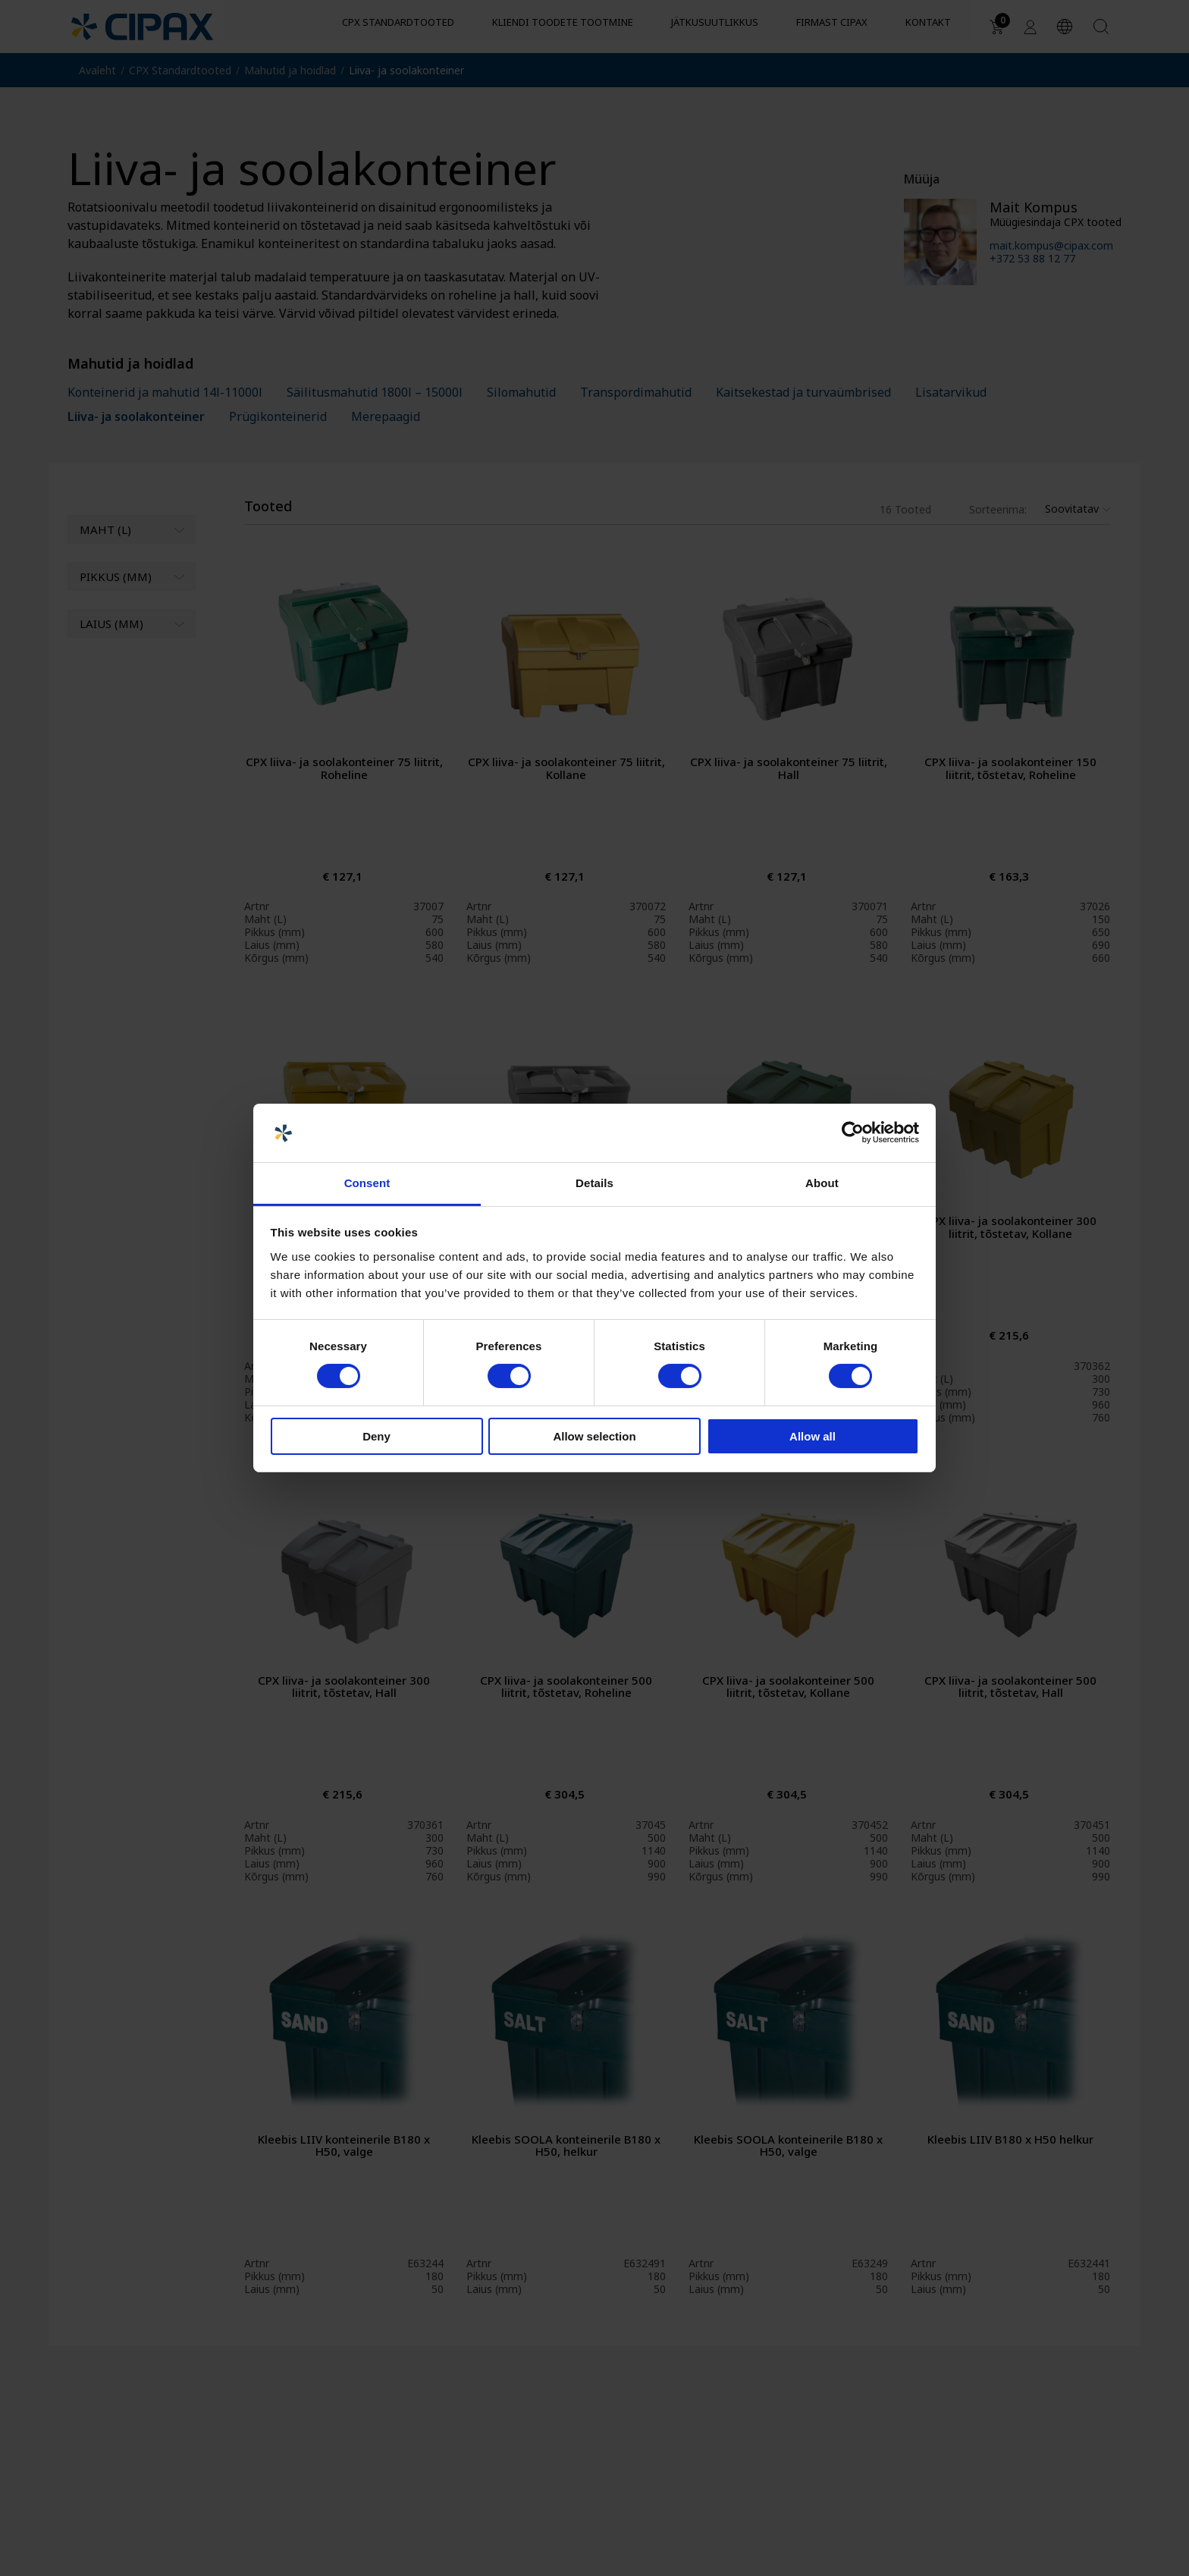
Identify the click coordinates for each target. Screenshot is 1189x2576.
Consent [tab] (367, 1182)
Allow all (812, 1436)
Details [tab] (594, 1182)
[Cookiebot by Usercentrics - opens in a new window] (852, 1132)
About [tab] (822, 1182)
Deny (376, 1436)
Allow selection (594, 1436)
